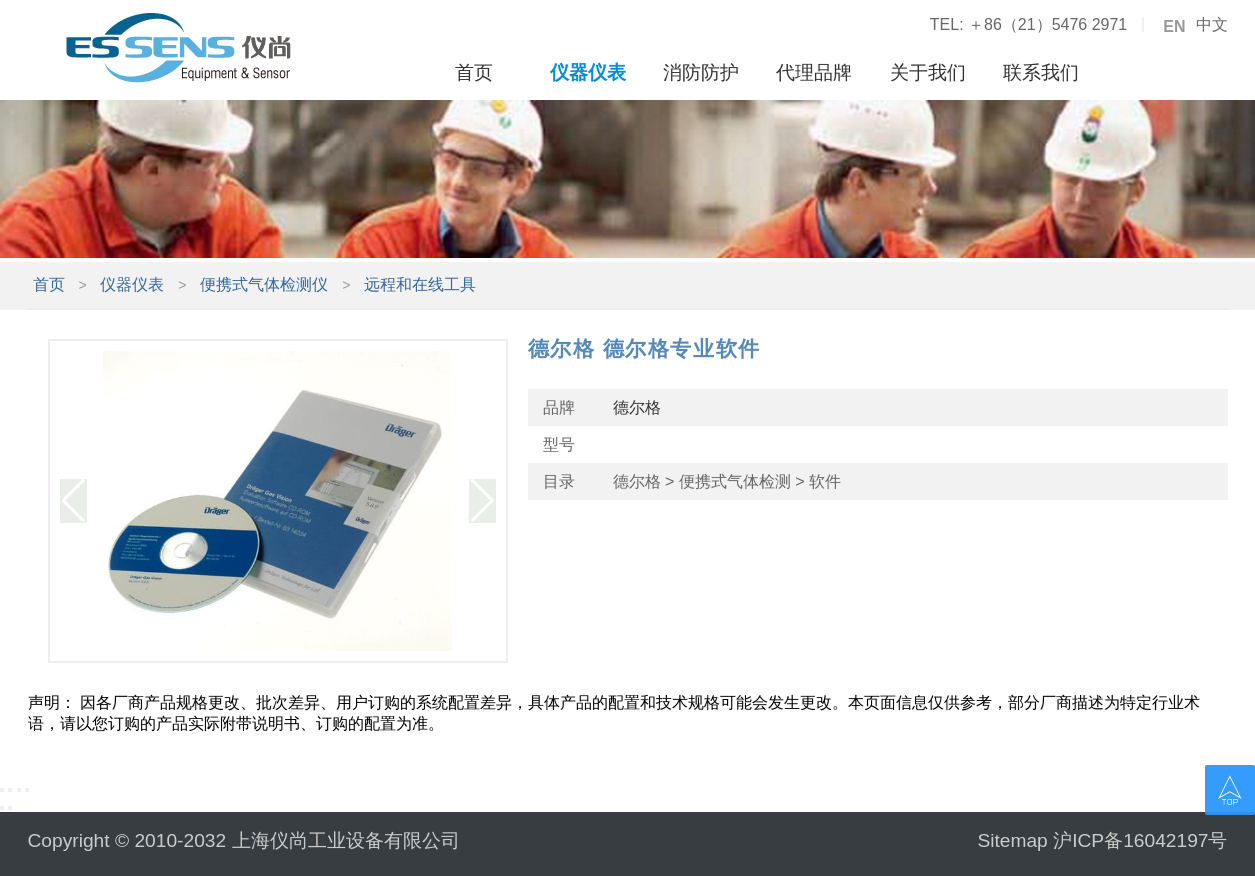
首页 (474, 72)
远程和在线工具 (420, 284)
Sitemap (1012, 840)
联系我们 (1041, 72)
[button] (73, 501)
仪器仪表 (588, 72)
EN (1174, 27)
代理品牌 (814, 72)
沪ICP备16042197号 (1140, 840)
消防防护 (701, 72)
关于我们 (928, 72)
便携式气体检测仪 (264, 284)
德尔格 (637, 407)
